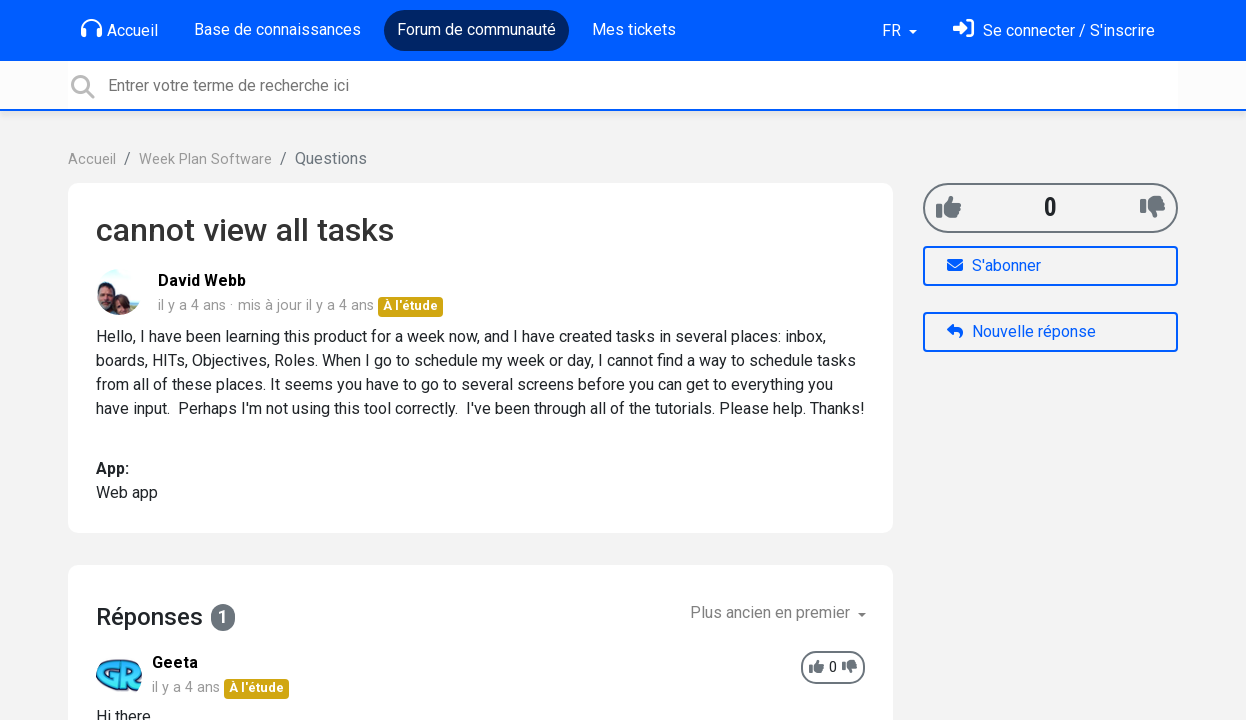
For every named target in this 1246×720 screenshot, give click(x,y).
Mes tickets (634, 29)
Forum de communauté (476, 29)
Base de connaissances (277, 29)
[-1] (1152, 207)
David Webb (202, 280)
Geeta (175, 662)
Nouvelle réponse (1021, 331)
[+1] (948, 207)
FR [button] (893, 30)
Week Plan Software (205, 159)
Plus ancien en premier (772, 612)
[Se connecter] (1054, 30)
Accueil (119, 29)
